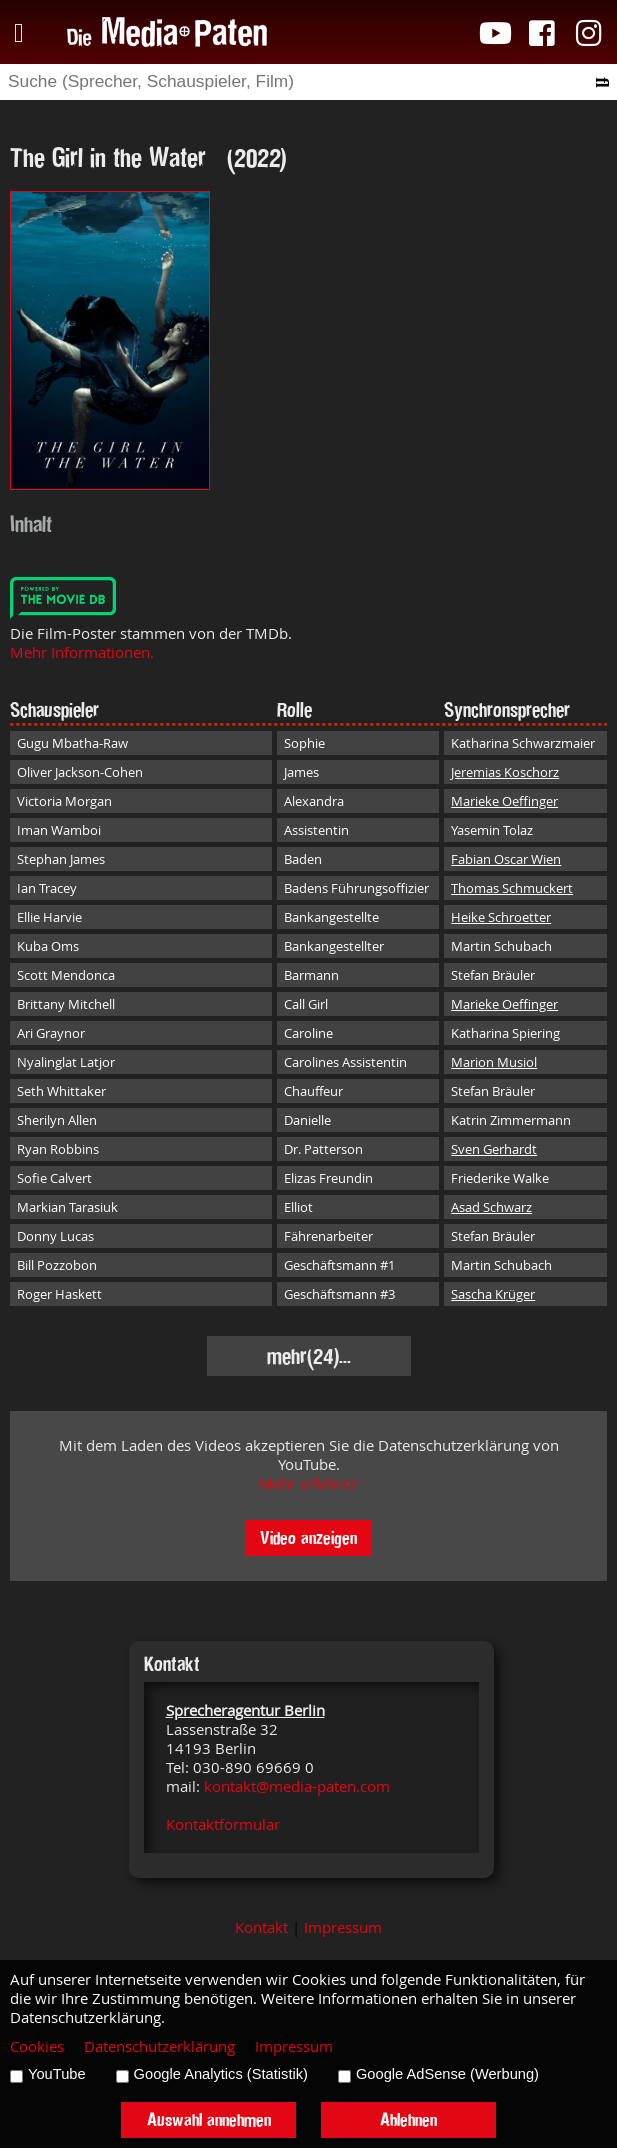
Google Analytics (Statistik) (221, 2074)
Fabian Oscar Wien (506, 859)
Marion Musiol (494, 1062)
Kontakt (261, 1927)
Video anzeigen (308, 1537)
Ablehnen (408, 2119)
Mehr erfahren (309, 1483)
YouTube (57, 2074)
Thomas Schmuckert (512, 888)
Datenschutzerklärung (159, 2046)
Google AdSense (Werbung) (447, 2074)
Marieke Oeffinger (504, 801)
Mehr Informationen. (82, 652)
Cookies (37, 2046)
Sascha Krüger (493, 1294)
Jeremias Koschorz (505, 772)
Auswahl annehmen (209, 2119)
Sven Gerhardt (494, 1149)
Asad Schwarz (491, 1207)
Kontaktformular (223, 1824)
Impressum (343, 1927)
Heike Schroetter (501, 917)
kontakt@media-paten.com (297, 1786)
